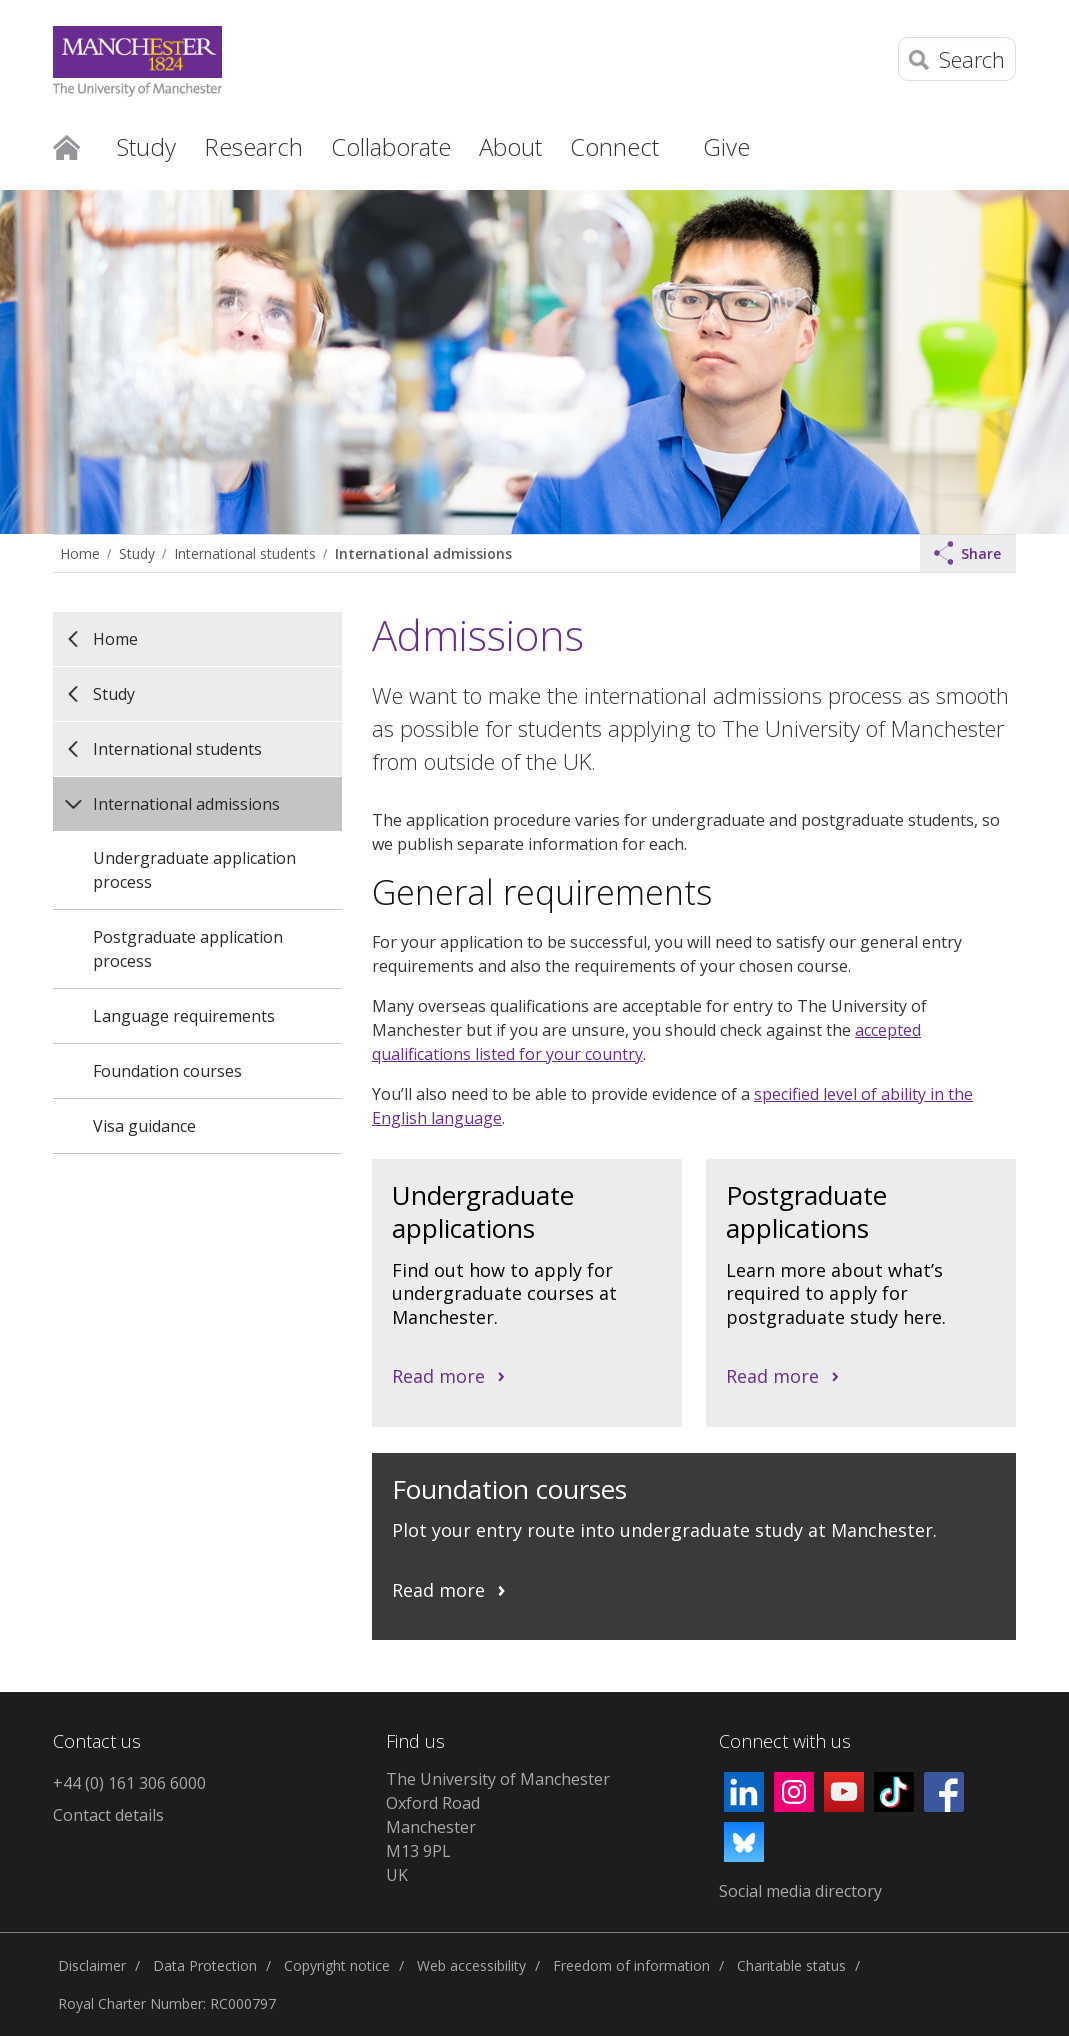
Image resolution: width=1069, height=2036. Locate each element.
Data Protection (205, 1965)
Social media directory (800, 1891)
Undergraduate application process (194, 870)
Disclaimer (92, 1965)
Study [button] (146, 146)
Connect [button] (614, 146)
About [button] (510, 146)
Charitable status (791, 1965)
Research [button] (253, 146)
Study (137, 553)
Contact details (108, 1815)
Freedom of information (631, 1965)
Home (66, 146)
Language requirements (184, 1016)
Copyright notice (337, 1965)
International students (245, 553)
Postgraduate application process (188, 949)
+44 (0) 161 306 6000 (129, 1783)
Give (726, 146)
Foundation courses (167, 1071)
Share (968, 553)
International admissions (423, 553)
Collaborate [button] (391, 146)
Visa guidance (144, 1126)
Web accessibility (471, 1965)
